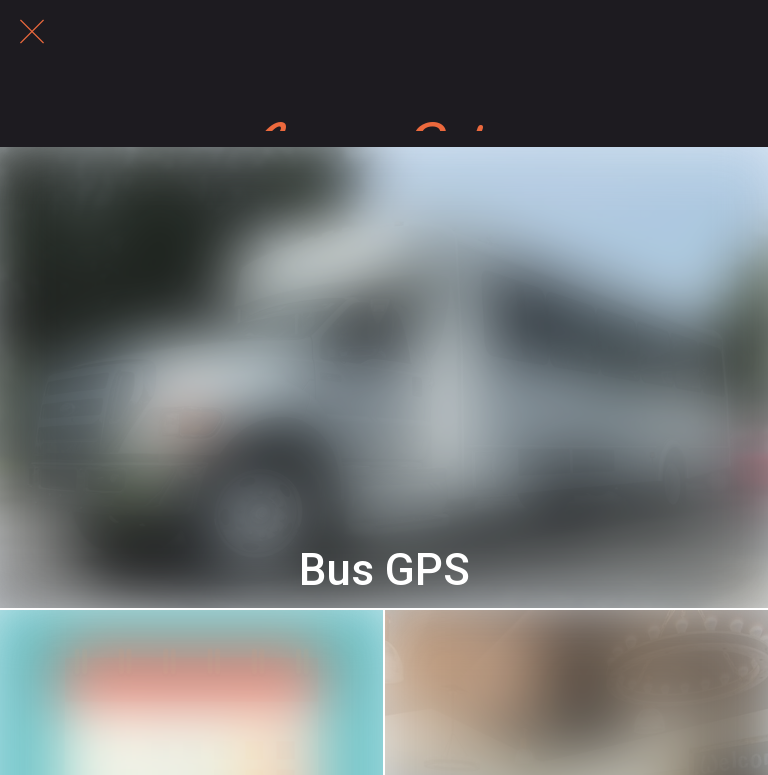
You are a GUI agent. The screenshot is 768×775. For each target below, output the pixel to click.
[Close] (32, 32)
